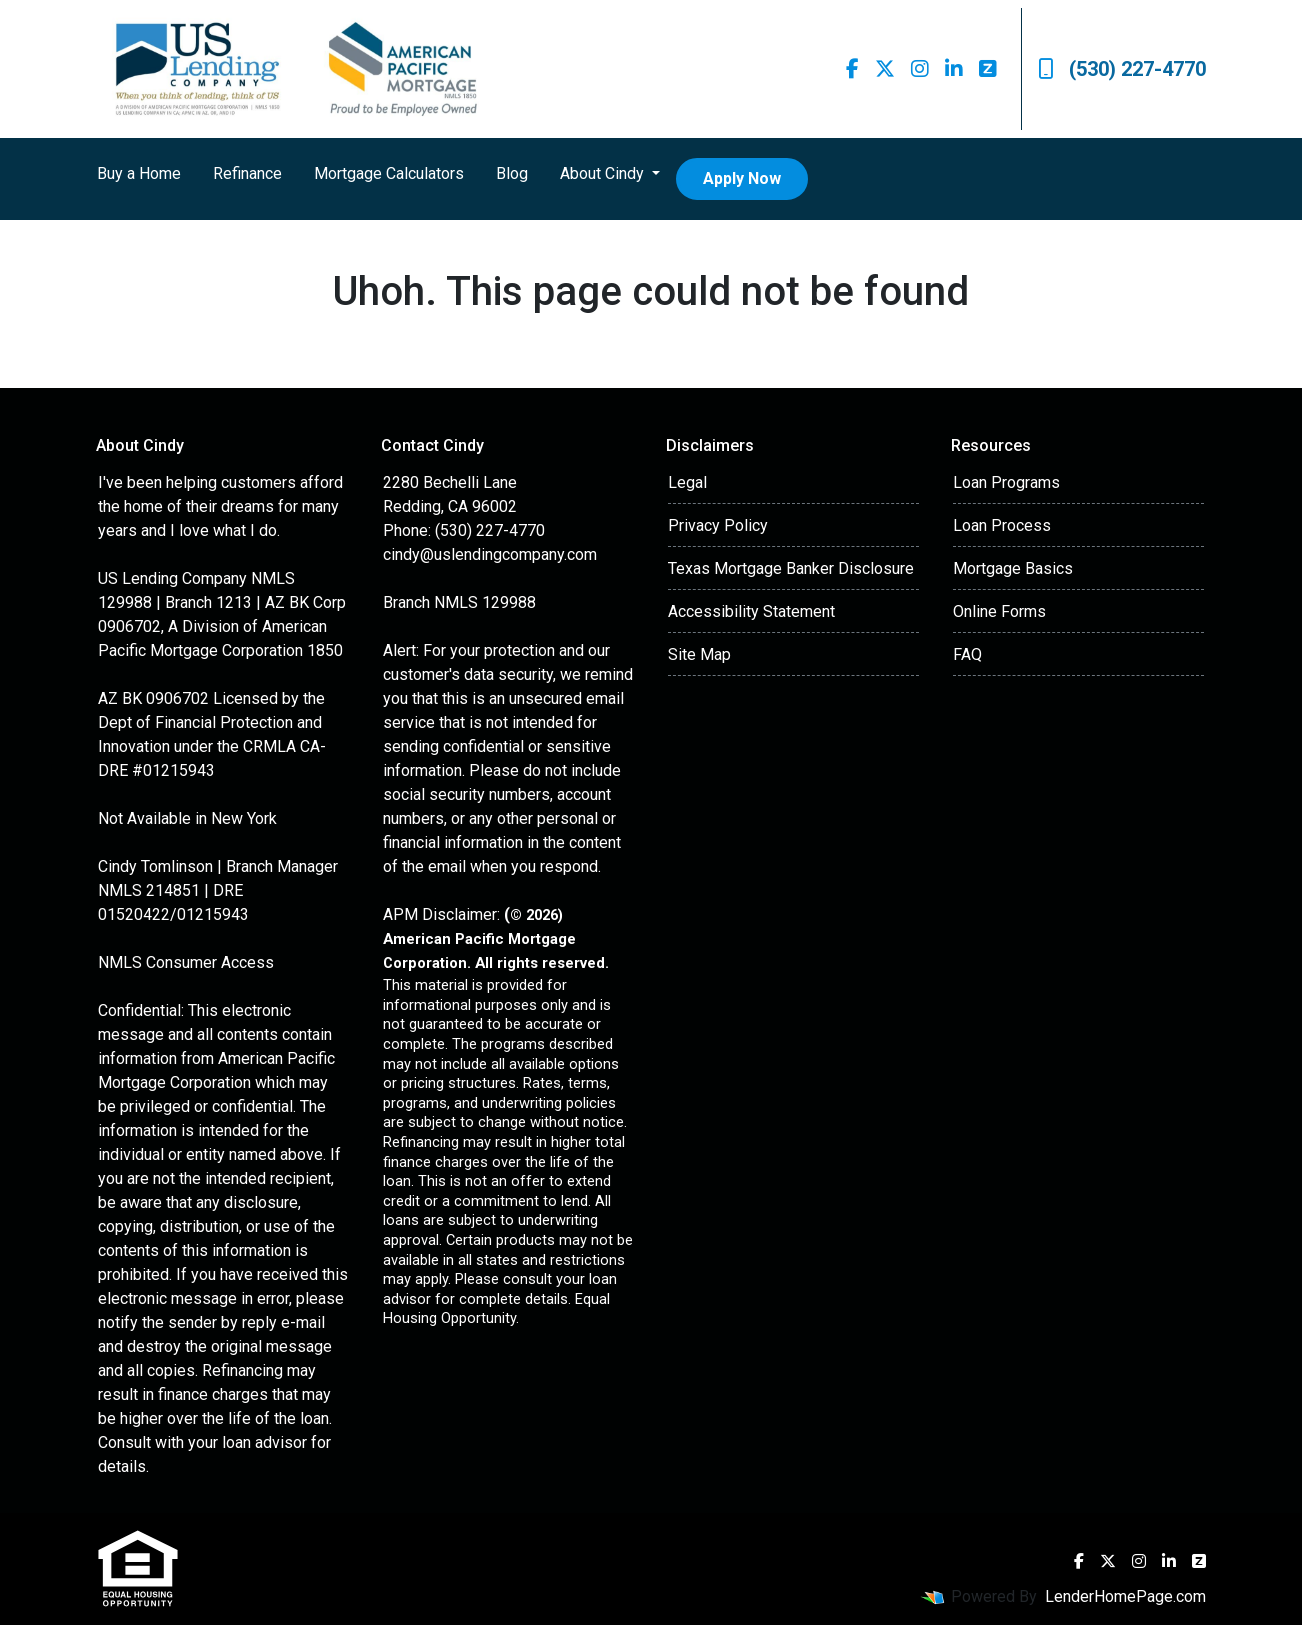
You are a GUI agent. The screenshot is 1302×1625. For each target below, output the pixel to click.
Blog (512, 173)
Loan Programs (1006, 482)
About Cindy (604, 173)
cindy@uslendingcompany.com (490, 554)
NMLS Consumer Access (186, 962)
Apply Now (742, 178)
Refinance (247, 173)
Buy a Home (139, 173)
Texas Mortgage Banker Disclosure (791, 568)
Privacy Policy (718, 525)
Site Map (699, 654)
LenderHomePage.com (1125, 1596)
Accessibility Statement (751, 611)
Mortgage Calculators (389, 173)
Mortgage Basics (1013, 568)
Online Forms (999, 611)
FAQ (967, 654)
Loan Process (1002, 525)
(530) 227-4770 (1122, 69)
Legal (687, 482)
